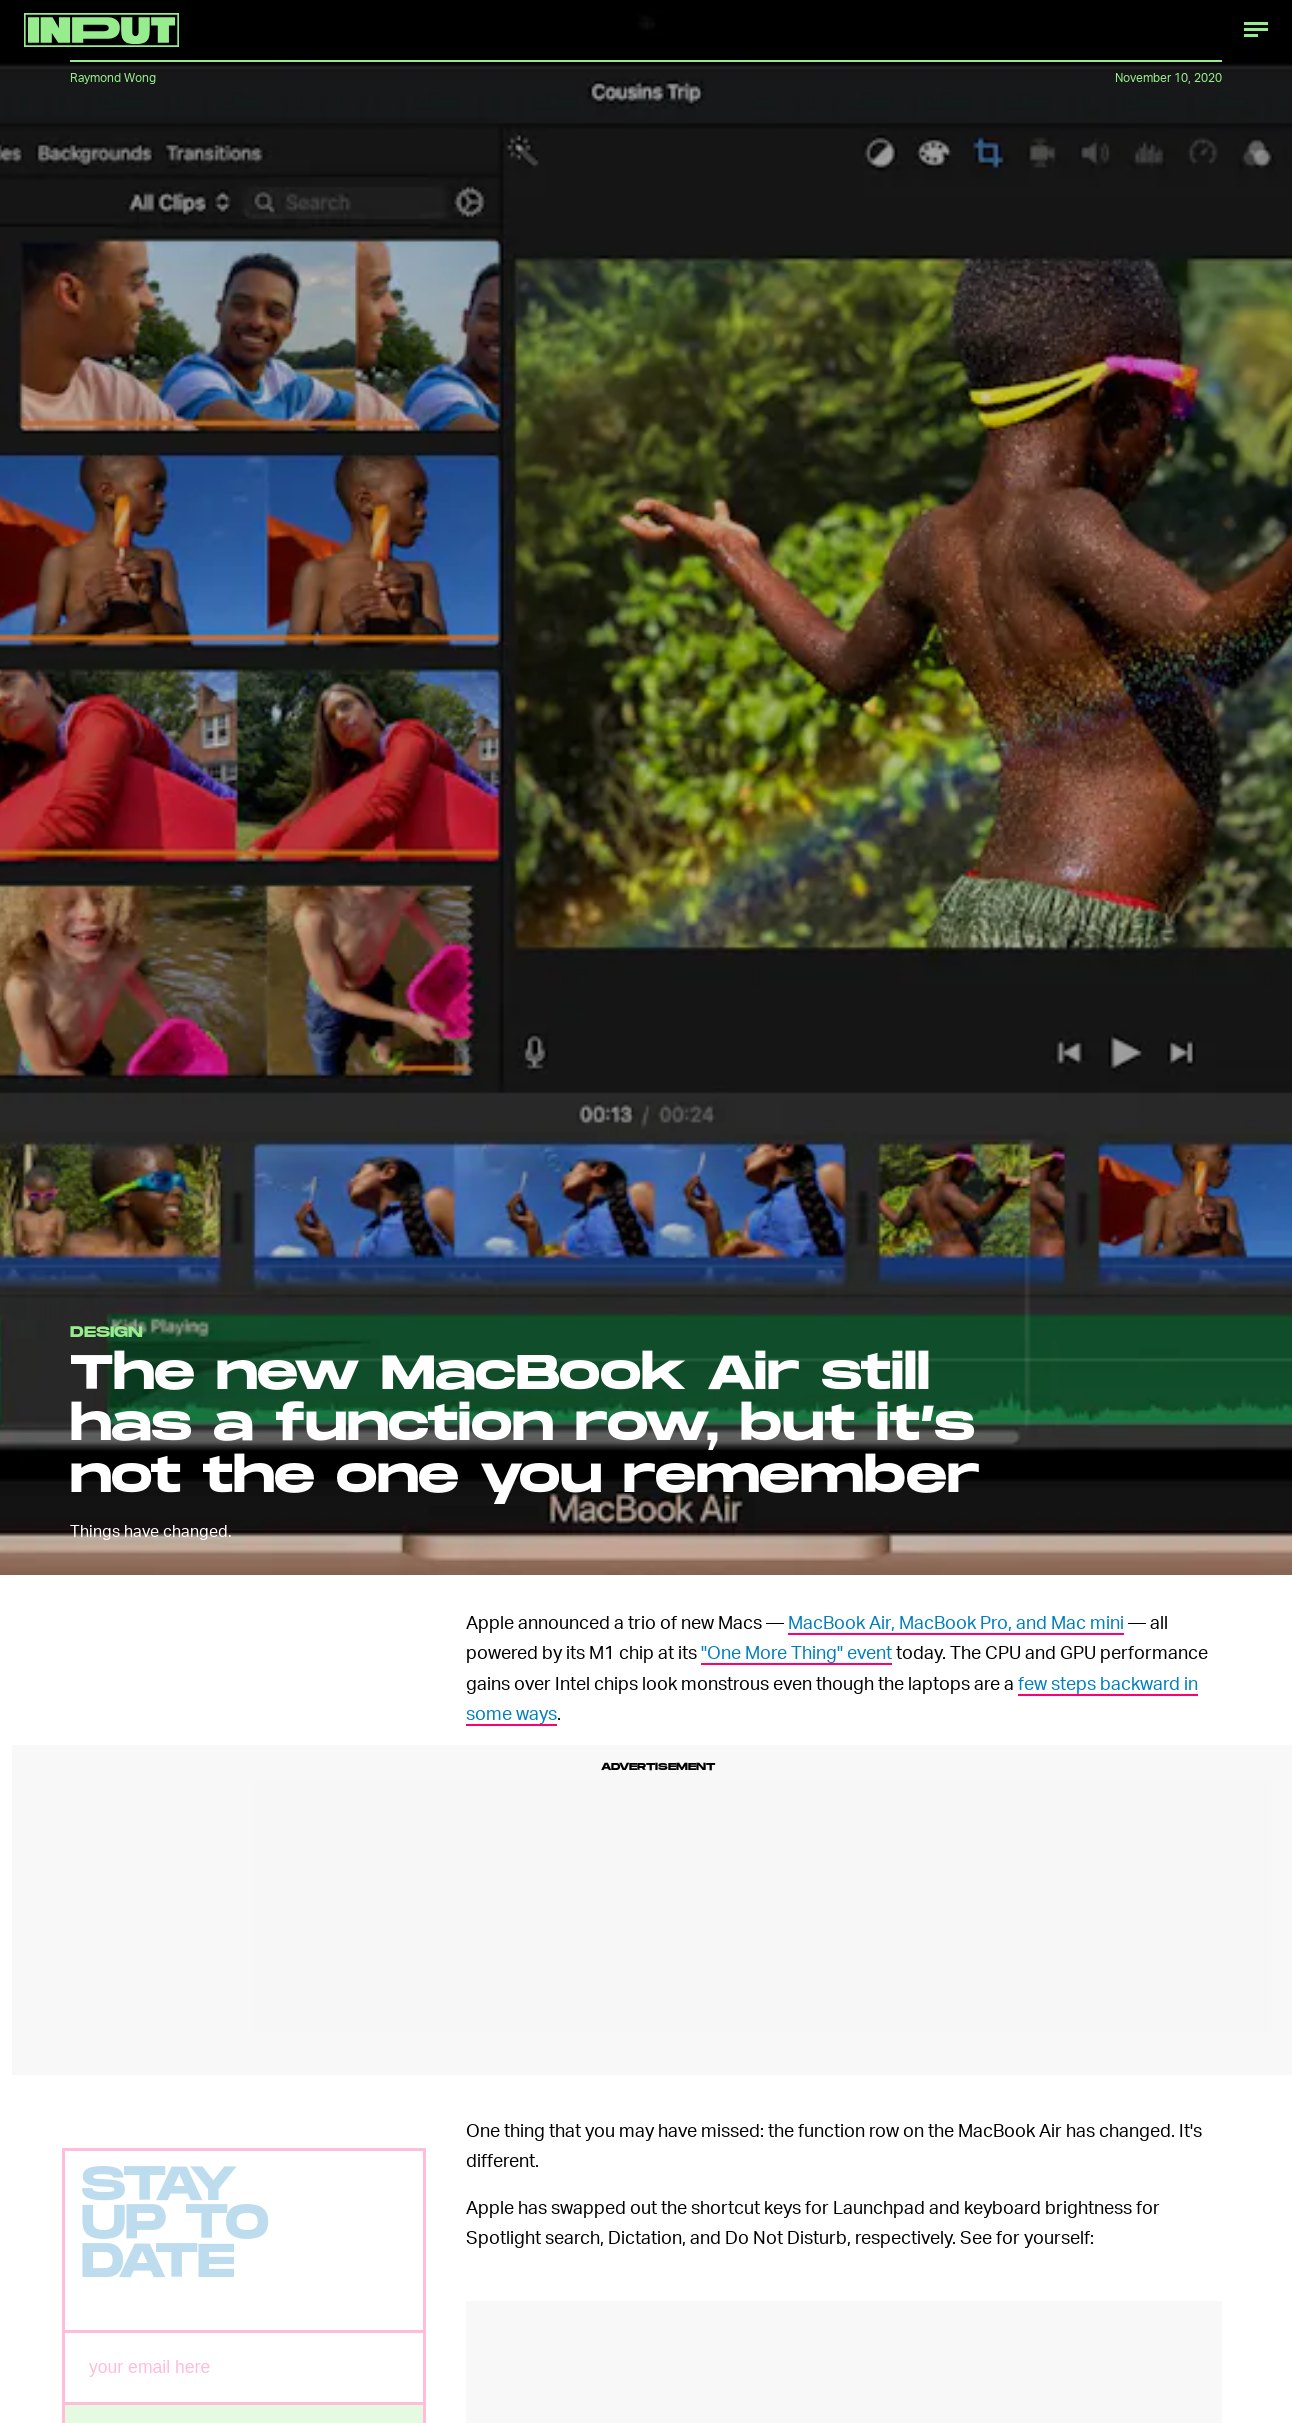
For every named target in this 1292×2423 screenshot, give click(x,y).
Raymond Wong (113, 77)
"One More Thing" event (796, 1651)
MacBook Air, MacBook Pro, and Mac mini (956, 1621)
